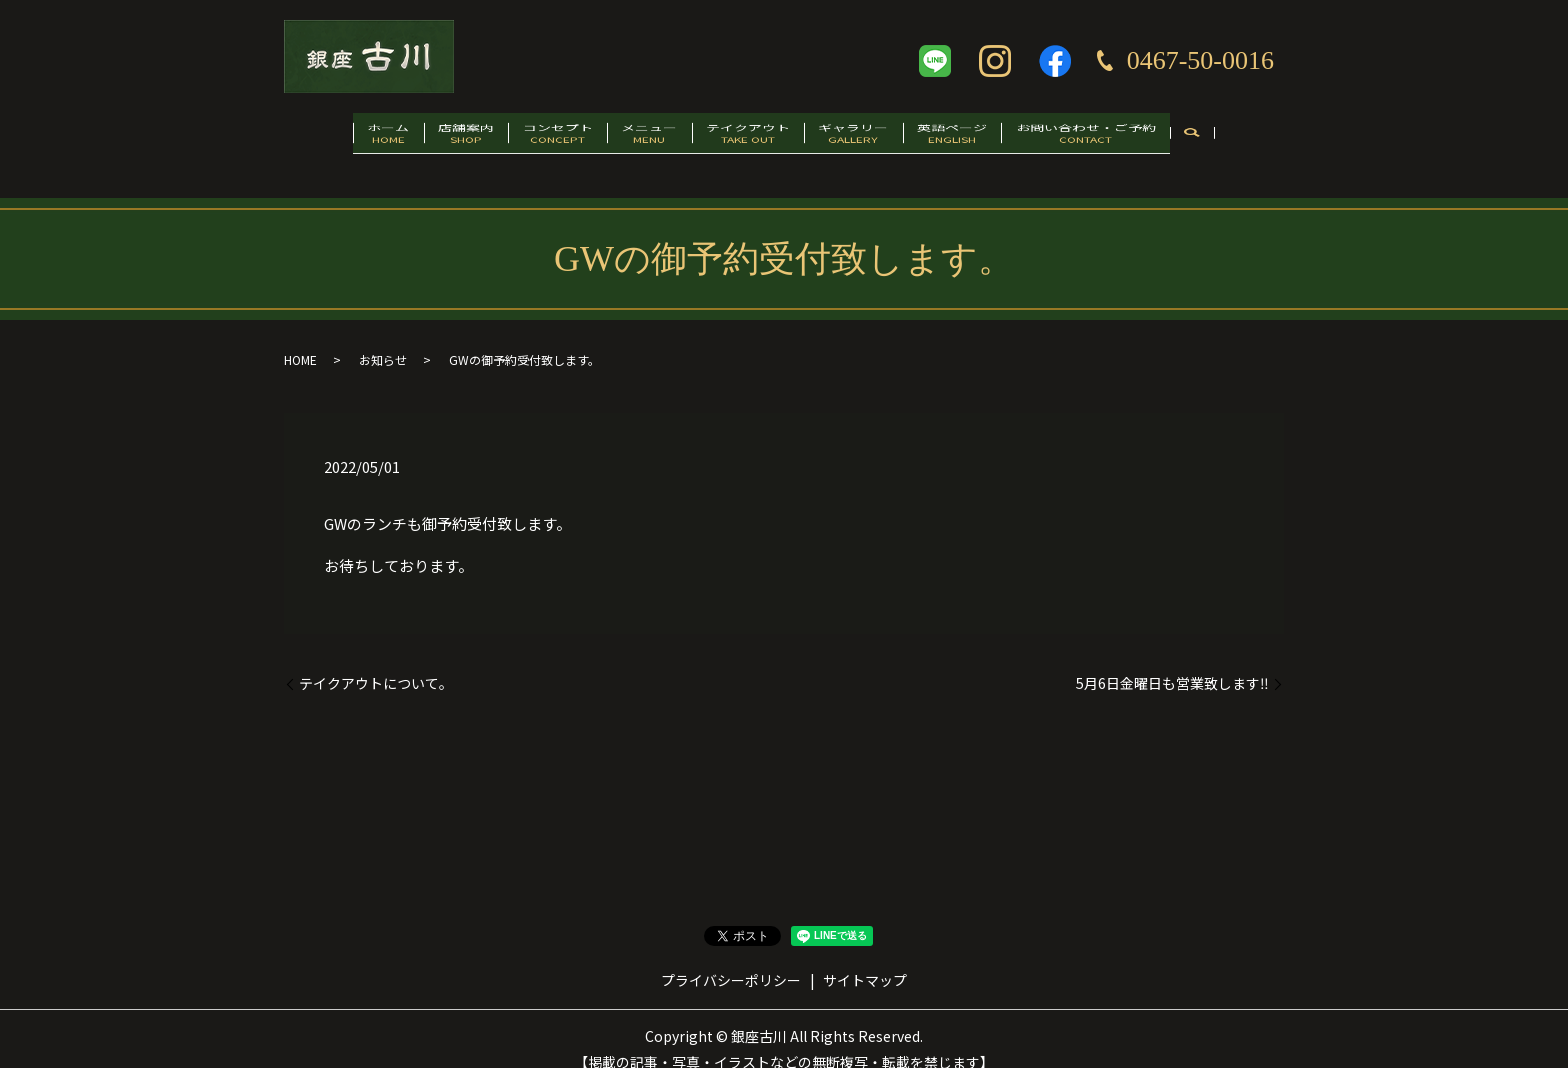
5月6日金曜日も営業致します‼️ (1172, 663)
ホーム (332, 136)
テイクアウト (756, 136)
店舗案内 (426, 136)
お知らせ (383, 339)
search (1257, 138)
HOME (300, 339)
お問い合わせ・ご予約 (1142, 136)
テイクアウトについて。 (376, 663)
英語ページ (993, 136)
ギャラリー (878, 136)
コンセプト (533, 136)
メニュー (641, 136)
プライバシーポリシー (731, 960)
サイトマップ (865, 960)
